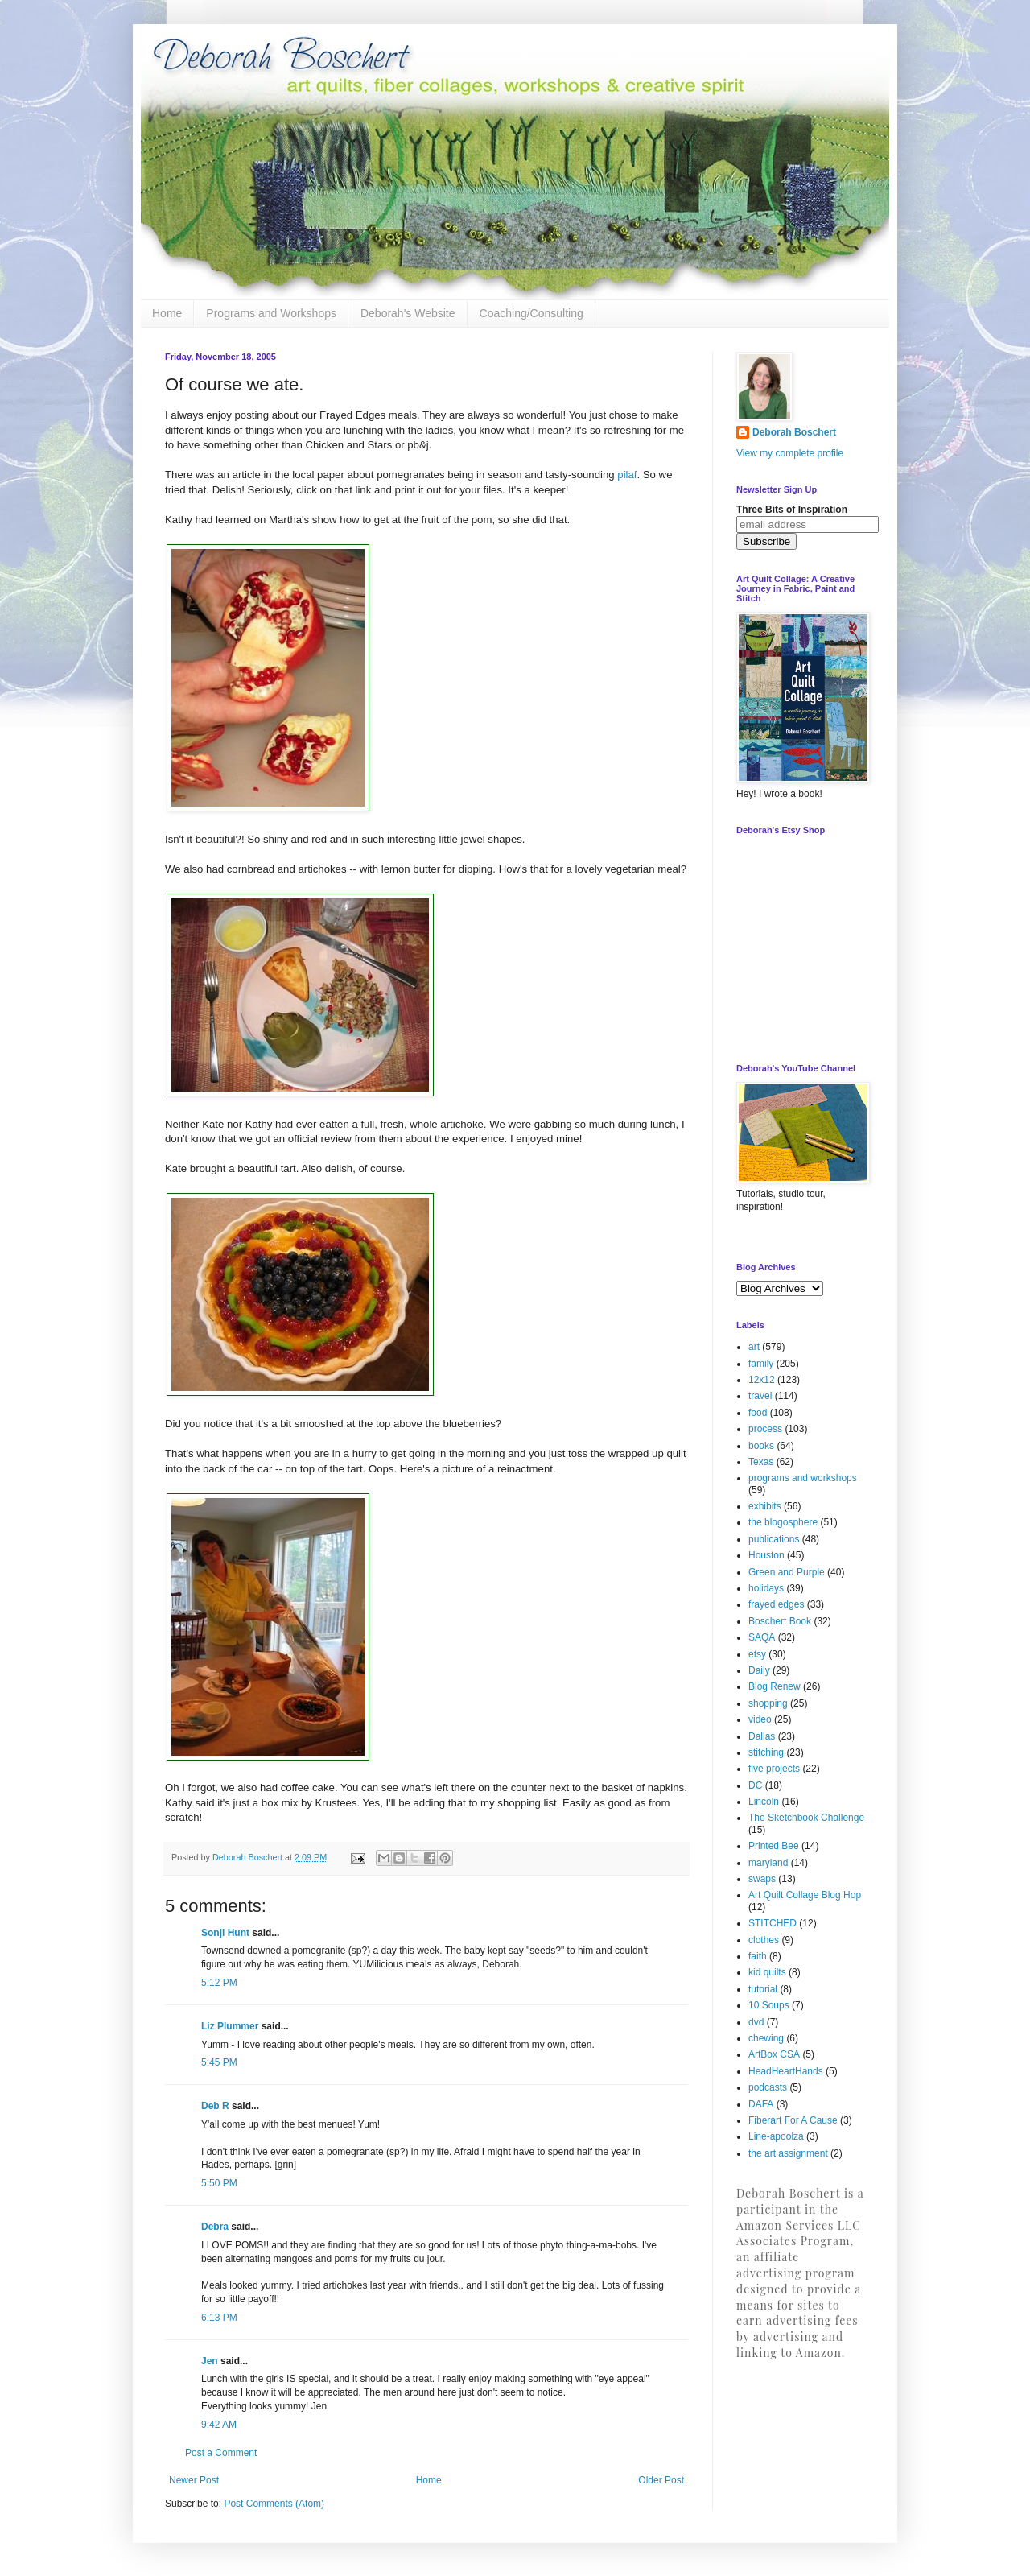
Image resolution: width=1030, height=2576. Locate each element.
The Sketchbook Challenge (806, 1817)
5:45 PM (219, 2062)
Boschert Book (779, 1621)
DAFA (760, 2104)
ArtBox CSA (774, 2054)
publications (773, 1539)
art (754, 1346)
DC (755, 1785)
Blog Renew (774, 1686)
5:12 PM (219, 1982)
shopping (768, 1703)
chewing (766, 2038)
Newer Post (194, 2480)
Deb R (215, 2106)
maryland (768, 1862)
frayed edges (776, 1604)
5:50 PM (219, 2183)
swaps (762, 1879)
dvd (756, 2022)
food (757, 1412)
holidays (766, 1588)
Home (167, 313)
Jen (209, 2361)
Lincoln (763, 1801)
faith (757, 1956)
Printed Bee (773, 1846)
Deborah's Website (407, 313)
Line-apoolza (776, 2136)
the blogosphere (783, 1522)
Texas (760, 1462)
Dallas (761, 1736)
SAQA (761, 1637)
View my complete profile (789, 453)
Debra (215, 2226)
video (760, 1719)
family (760, 1363)
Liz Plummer (229, 2026)
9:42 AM (219, 2424)
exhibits (764, 1506)
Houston (766, 1555)
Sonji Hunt (225, 1932)
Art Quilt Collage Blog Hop (804, 1895)
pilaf (627, 475)
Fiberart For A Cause (793, 2120)
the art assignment (788, 2153)
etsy (757, 1654)
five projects (774, 1768)
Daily (759, 1670)
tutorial (762, 1989)
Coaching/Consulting (531, 313)
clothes (763, 1940)
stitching (766, 1752)
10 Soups (768, 2005)
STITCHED (772, 1923)
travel (760, 1396)
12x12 (761, 1379)
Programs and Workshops (271, 313)
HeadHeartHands (785, 2071)
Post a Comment (221, 2452)
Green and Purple (786, 1572)
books (761, 1445)
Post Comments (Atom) (274, 2503)
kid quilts (767, 1972)
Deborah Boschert (794, 432)
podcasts (767, 2087)
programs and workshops (802, 1478)
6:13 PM (219, 2317)
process (765, 1429)
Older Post (661, 2480)
